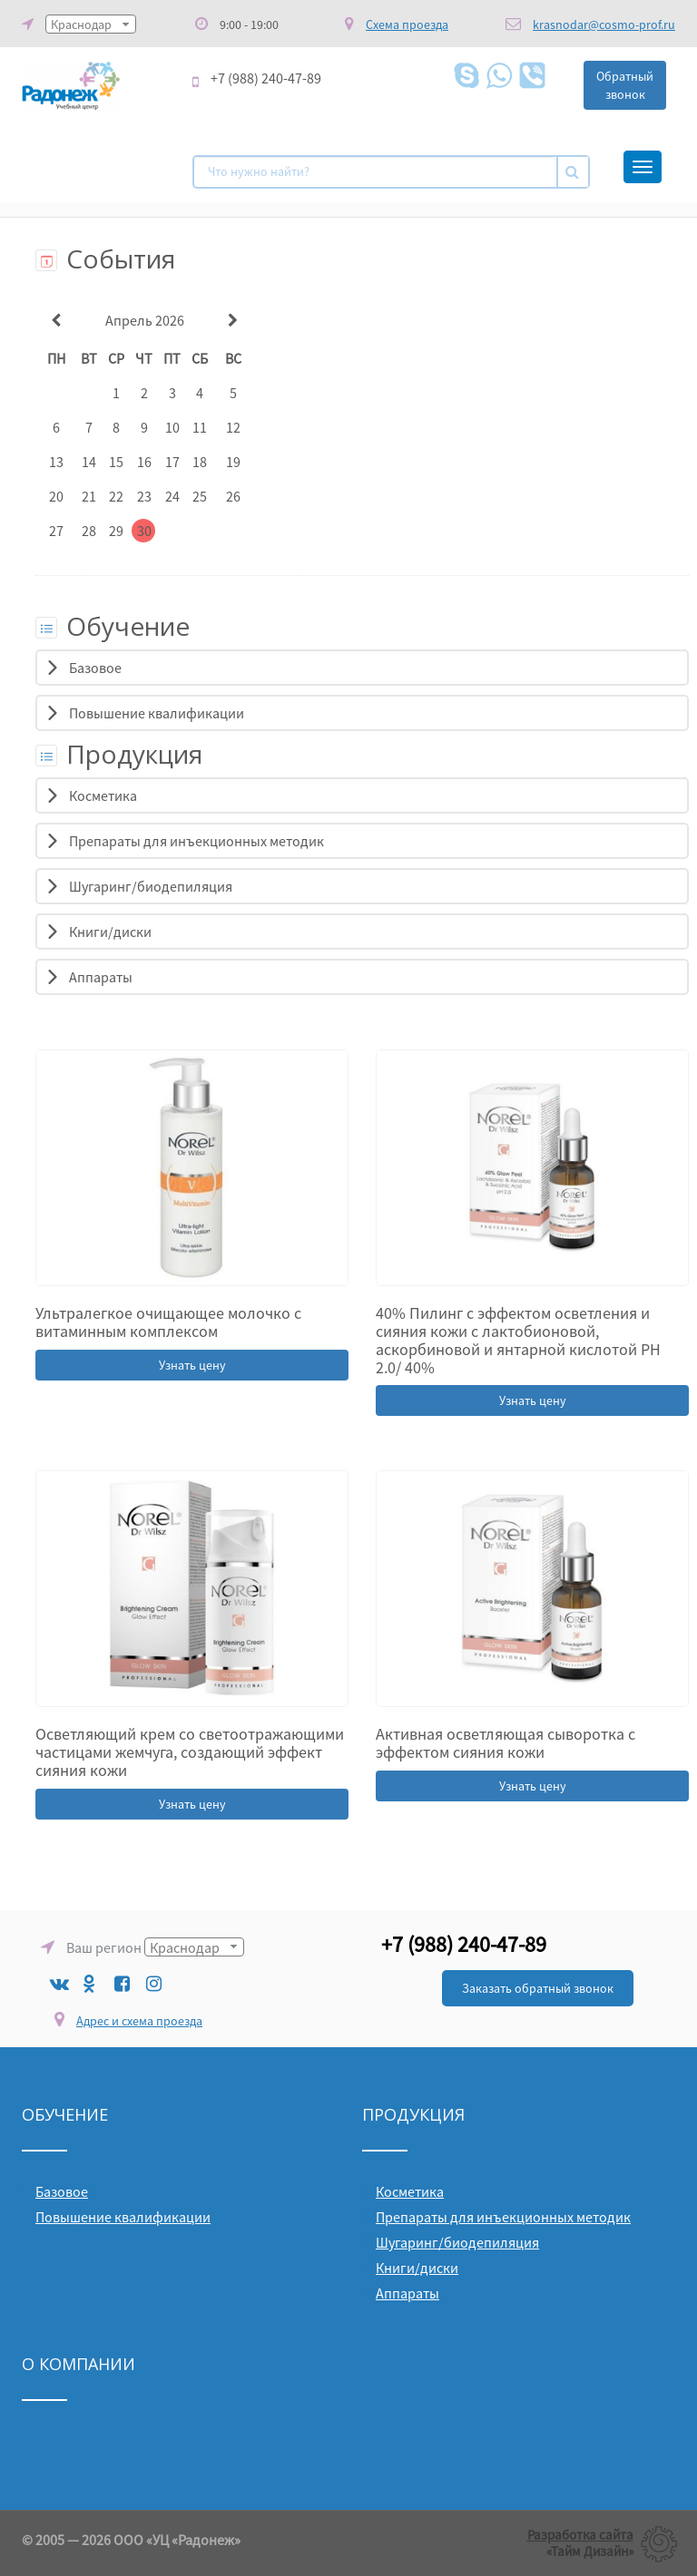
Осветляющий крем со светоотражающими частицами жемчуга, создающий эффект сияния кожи (189, 1752)
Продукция (118, 754)
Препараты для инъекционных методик (196, 841)
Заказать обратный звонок (538, 1988)
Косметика (103, 795)
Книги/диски (110, 931)
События (105, 258)
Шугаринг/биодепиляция (150, 886)
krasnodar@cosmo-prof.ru (604, 24)
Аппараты (101, 977)
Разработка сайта (580, 2534)
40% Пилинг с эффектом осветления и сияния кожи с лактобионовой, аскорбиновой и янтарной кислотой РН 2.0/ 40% (518, 1340)
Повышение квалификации (156, 713)
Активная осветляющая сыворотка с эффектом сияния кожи (505, 1742)
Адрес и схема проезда (139, 2021)
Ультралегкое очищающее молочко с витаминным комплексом (168, 1322)
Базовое (95, 668)
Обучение (112, 626)
